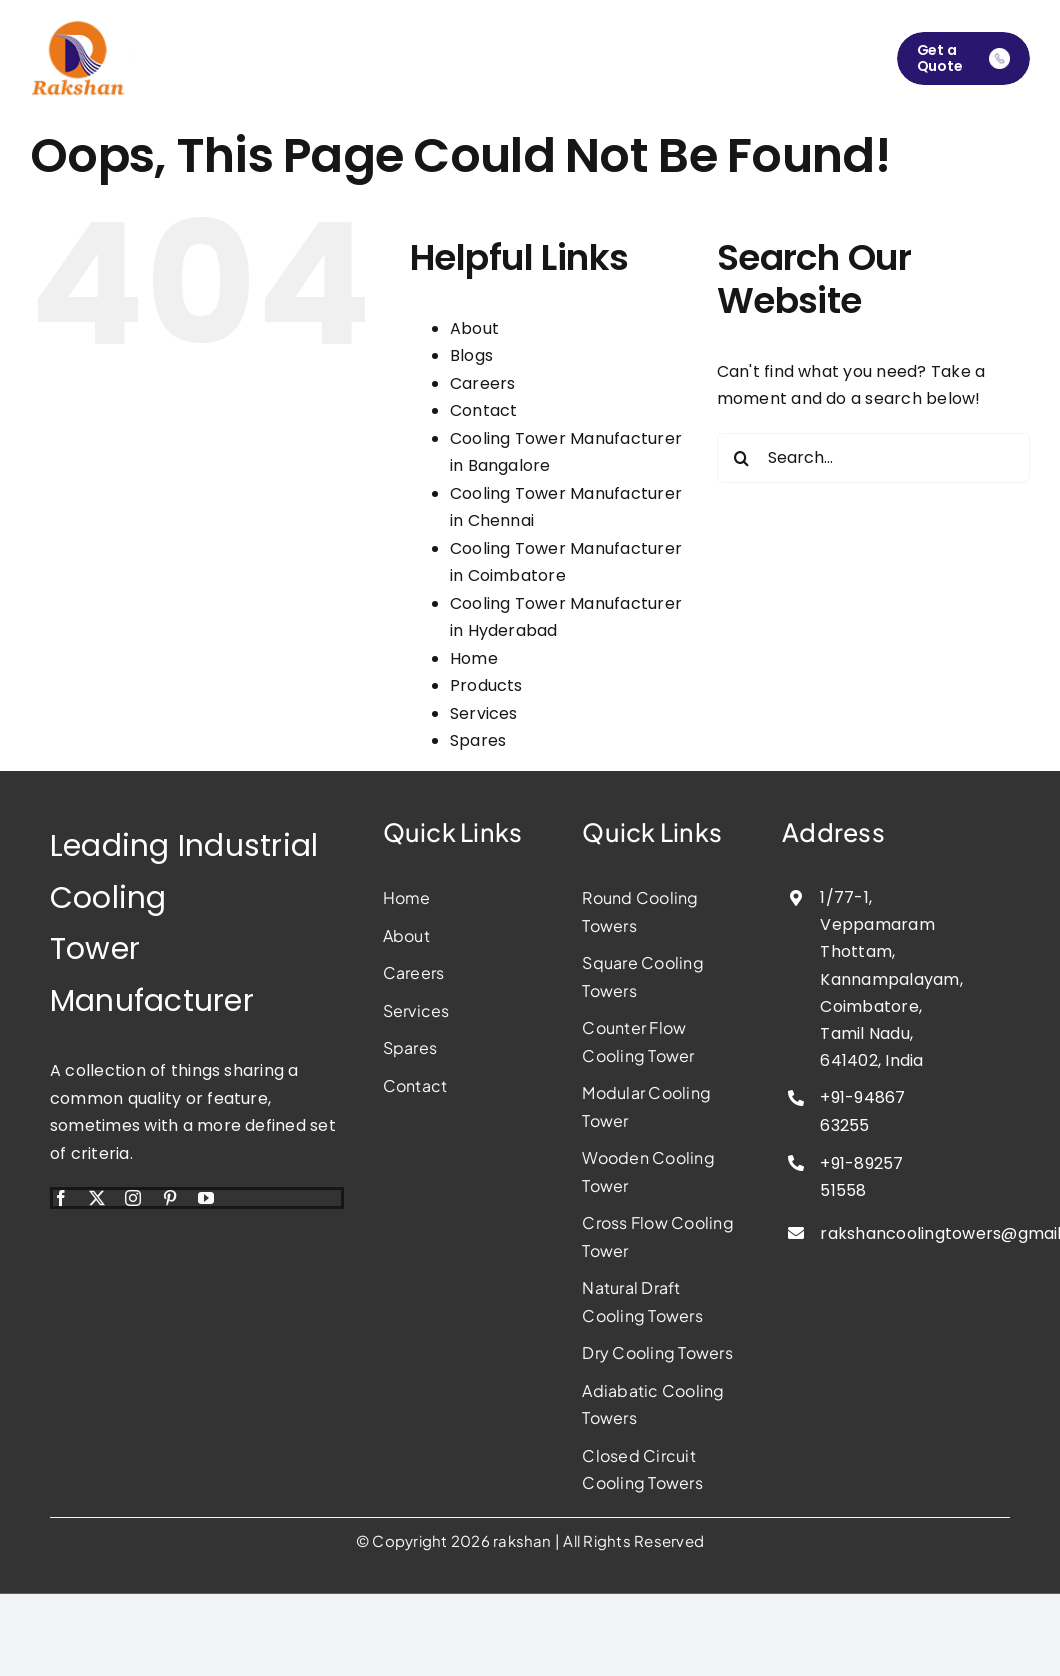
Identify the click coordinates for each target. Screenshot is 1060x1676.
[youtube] (206, 1198)
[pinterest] (170, 1198)
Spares (478, 740)
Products (486, 685)
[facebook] (61, 1198)
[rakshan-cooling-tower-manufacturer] (80, 27)
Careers (483, 383)
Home (474, 658)
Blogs (471, 355)
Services (484, 713)
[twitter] (97, 1198)
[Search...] (873, 458)
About (474, 328)
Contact (484, 410)
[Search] (742, 458)
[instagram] (133, 1198)
